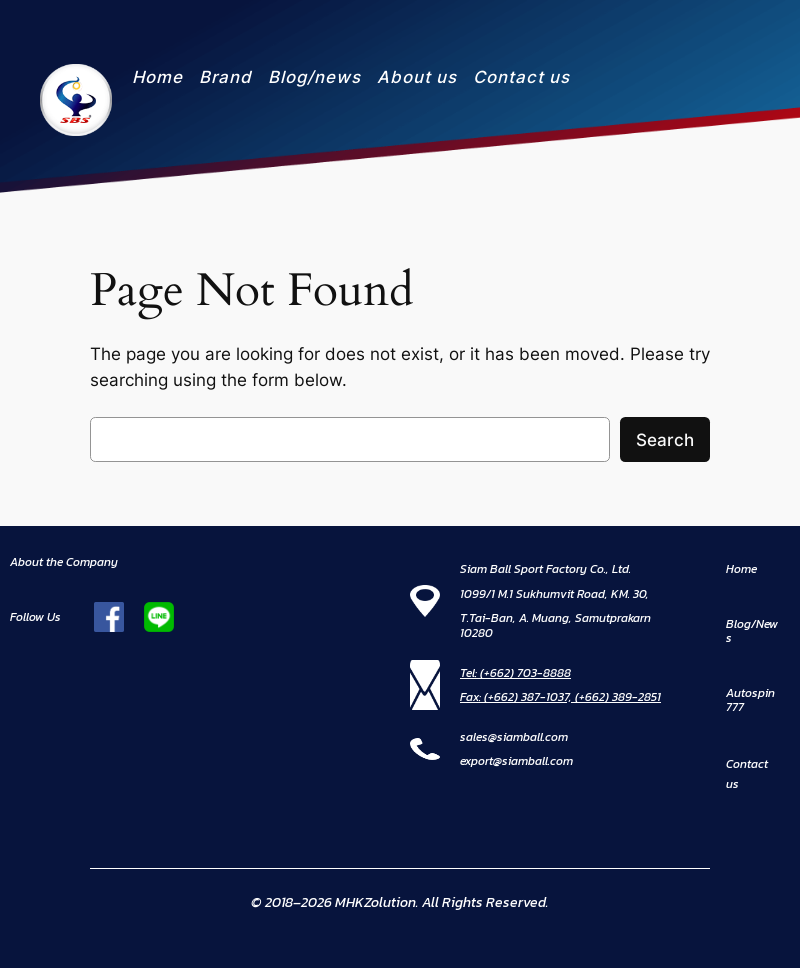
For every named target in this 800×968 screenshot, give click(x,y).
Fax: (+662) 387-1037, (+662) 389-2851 (560, 697)
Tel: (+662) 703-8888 (515, 673)
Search (665, 440)
